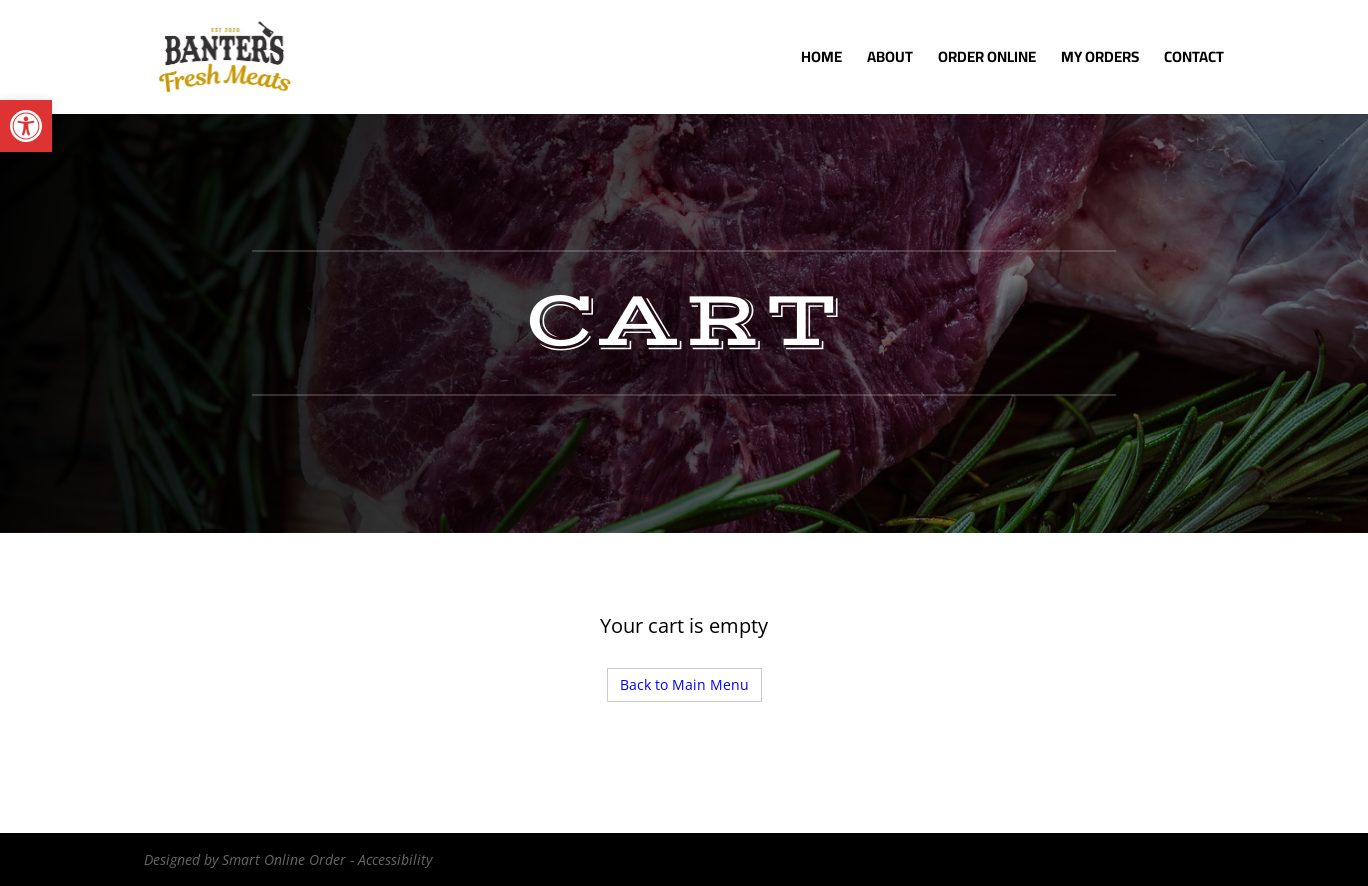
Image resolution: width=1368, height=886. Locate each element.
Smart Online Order (284, 859)
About (890, 60)
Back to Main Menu (684, 684)
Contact (1194, 60)
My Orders (1100, 60)
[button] (26, 126)
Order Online (987, 60)
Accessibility (395, 859)
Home (821, 60)
